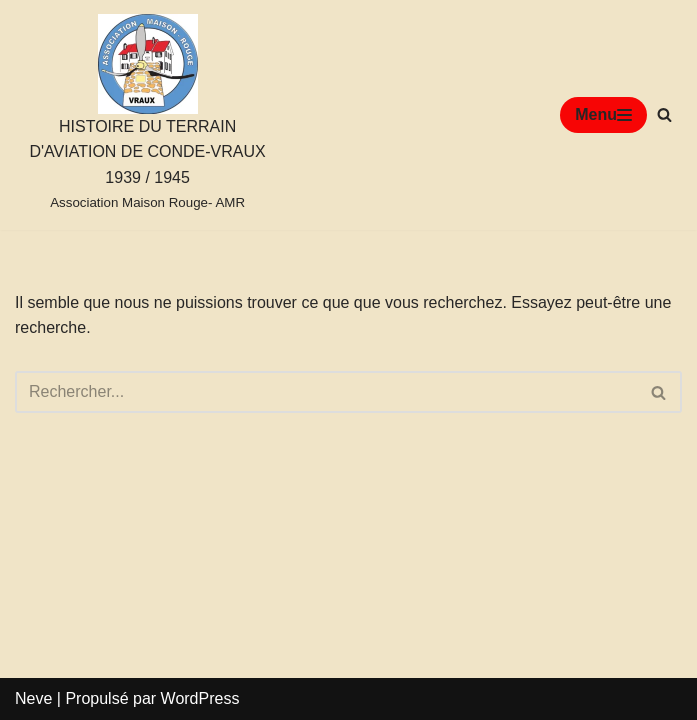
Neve (33, 698)
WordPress (200, 698)
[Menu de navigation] (603, 115)
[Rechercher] (664, 114)
